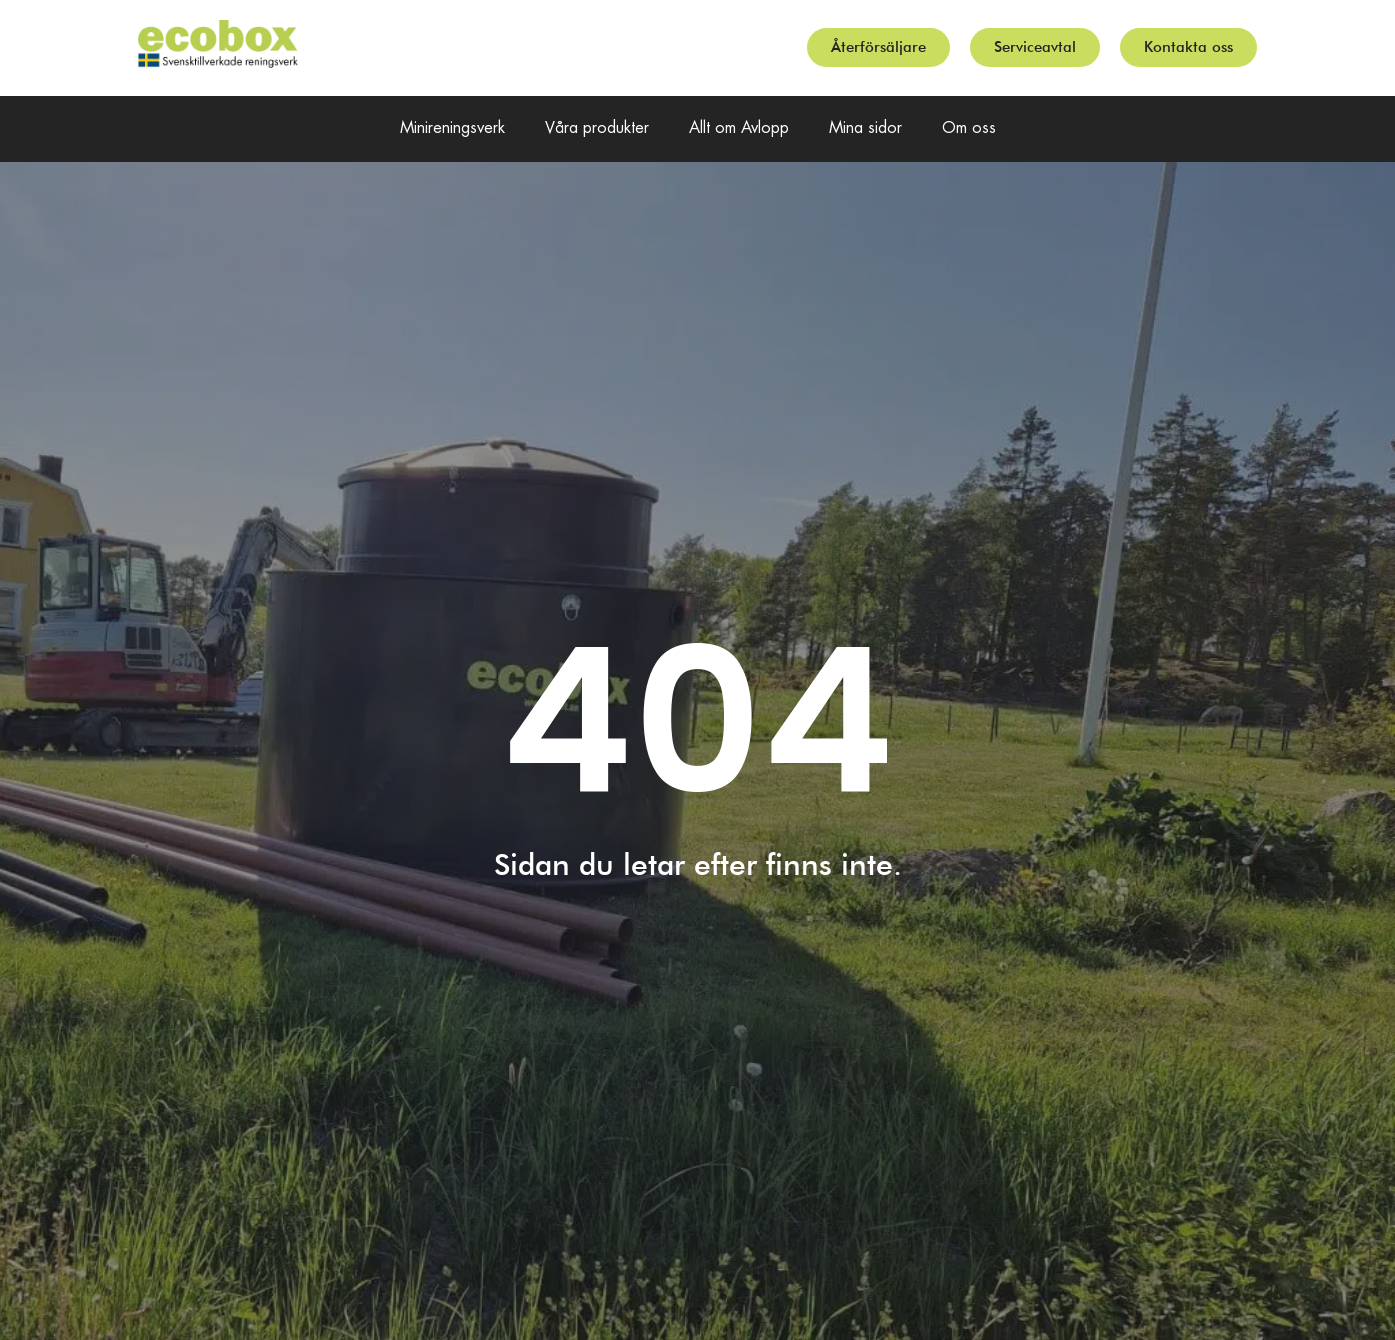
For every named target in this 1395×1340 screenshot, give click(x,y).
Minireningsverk (452, 128)
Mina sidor (865, 128)
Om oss (969, 128)
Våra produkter (597, 128)
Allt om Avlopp (739, 128)
